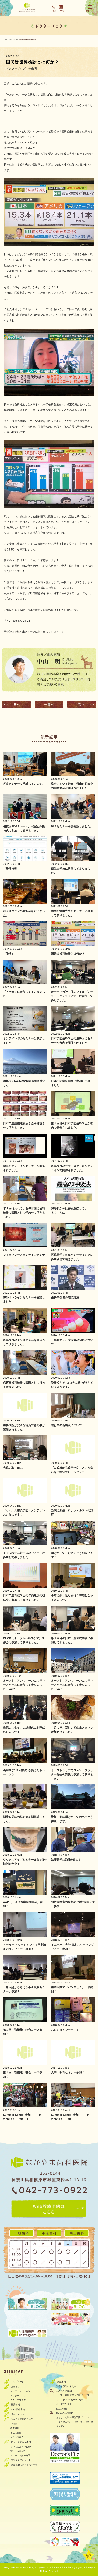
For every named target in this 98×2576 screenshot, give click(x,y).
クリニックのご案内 (17, 2441)
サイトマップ (14, 2414)
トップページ (14, 2381)
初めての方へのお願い (21, 2446)
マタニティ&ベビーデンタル (70, 2399)
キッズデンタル (64, 2404)
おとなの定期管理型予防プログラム (73, 2417)
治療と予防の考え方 (66, 2386)
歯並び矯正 (61, 2408)
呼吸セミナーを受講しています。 (24, 783)
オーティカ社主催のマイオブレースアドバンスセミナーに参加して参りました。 (72, 996)
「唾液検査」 (11, 868)
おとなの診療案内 (61, 2413)
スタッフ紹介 (17, 2437)
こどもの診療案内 (61, 2391)
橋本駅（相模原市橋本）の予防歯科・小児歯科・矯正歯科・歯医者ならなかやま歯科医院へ (54, 2567)
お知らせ (12, 2386)
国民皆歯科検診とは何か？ (68, 953)
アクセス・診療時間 (20, 2455)
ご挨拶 (13, 2424)
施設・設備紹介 (18, 2451)
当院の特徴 (15, 2432)
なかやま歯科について (18, 2419)
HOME (5, 39)
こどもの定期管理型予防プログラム (73, 2395)
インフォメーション (20, 2391)
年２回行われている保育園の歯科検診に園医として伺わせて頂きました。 (24, 1212)
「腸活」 (8, 953)
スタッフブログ (18, 2400)
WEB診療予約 (14, 2409)
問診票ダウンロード (17, 2460)
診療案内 (58, 2381)
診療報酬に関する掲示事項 (20, 2464)
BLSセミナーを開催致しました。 (72, 826)
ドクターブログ (13, 39)
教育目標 (14, 2428)
